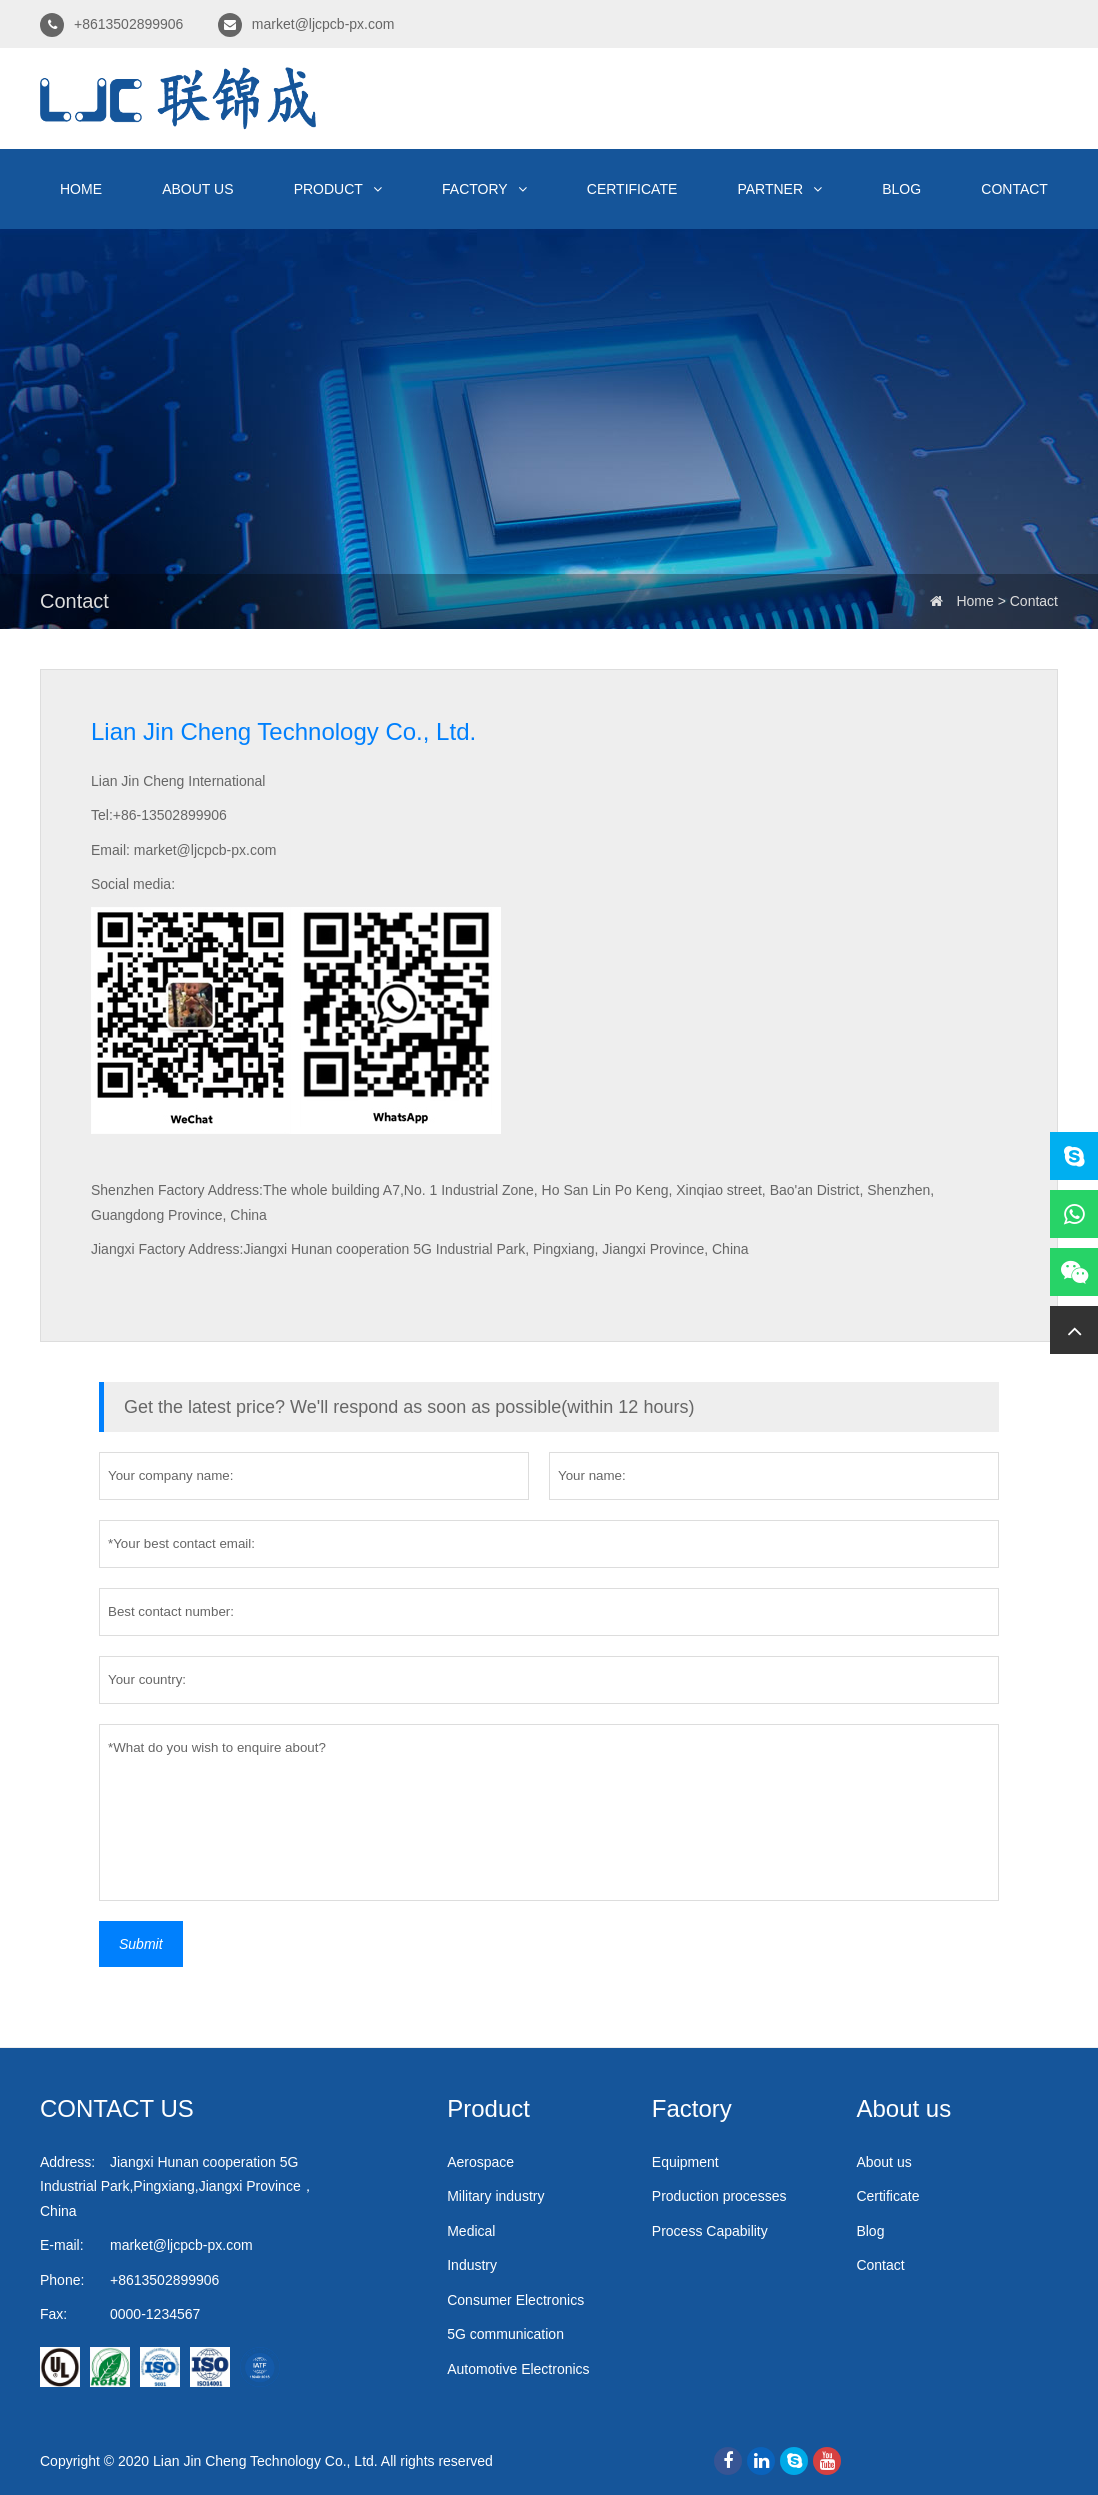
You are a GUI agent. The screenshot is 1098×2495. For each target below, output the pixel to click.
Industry (472, 2265)
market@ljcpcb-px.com (323, 24)
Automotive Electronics (518, 2369)
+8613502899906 (128, 24)
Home (81, 189)
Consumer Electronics (515, 2300)
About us (197, 189)
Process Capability (710, 2231)
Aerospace (480, 2162)
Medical (471, 2231)
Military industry (495, 2196)
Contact (1014, 189)
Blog (901, 189)
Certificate (632, 189)
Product (338, 189)
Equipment (685, 2162)
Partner (779, 189)
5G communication (505, 2334)
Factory (484, 189)
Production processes (719, 2196)
